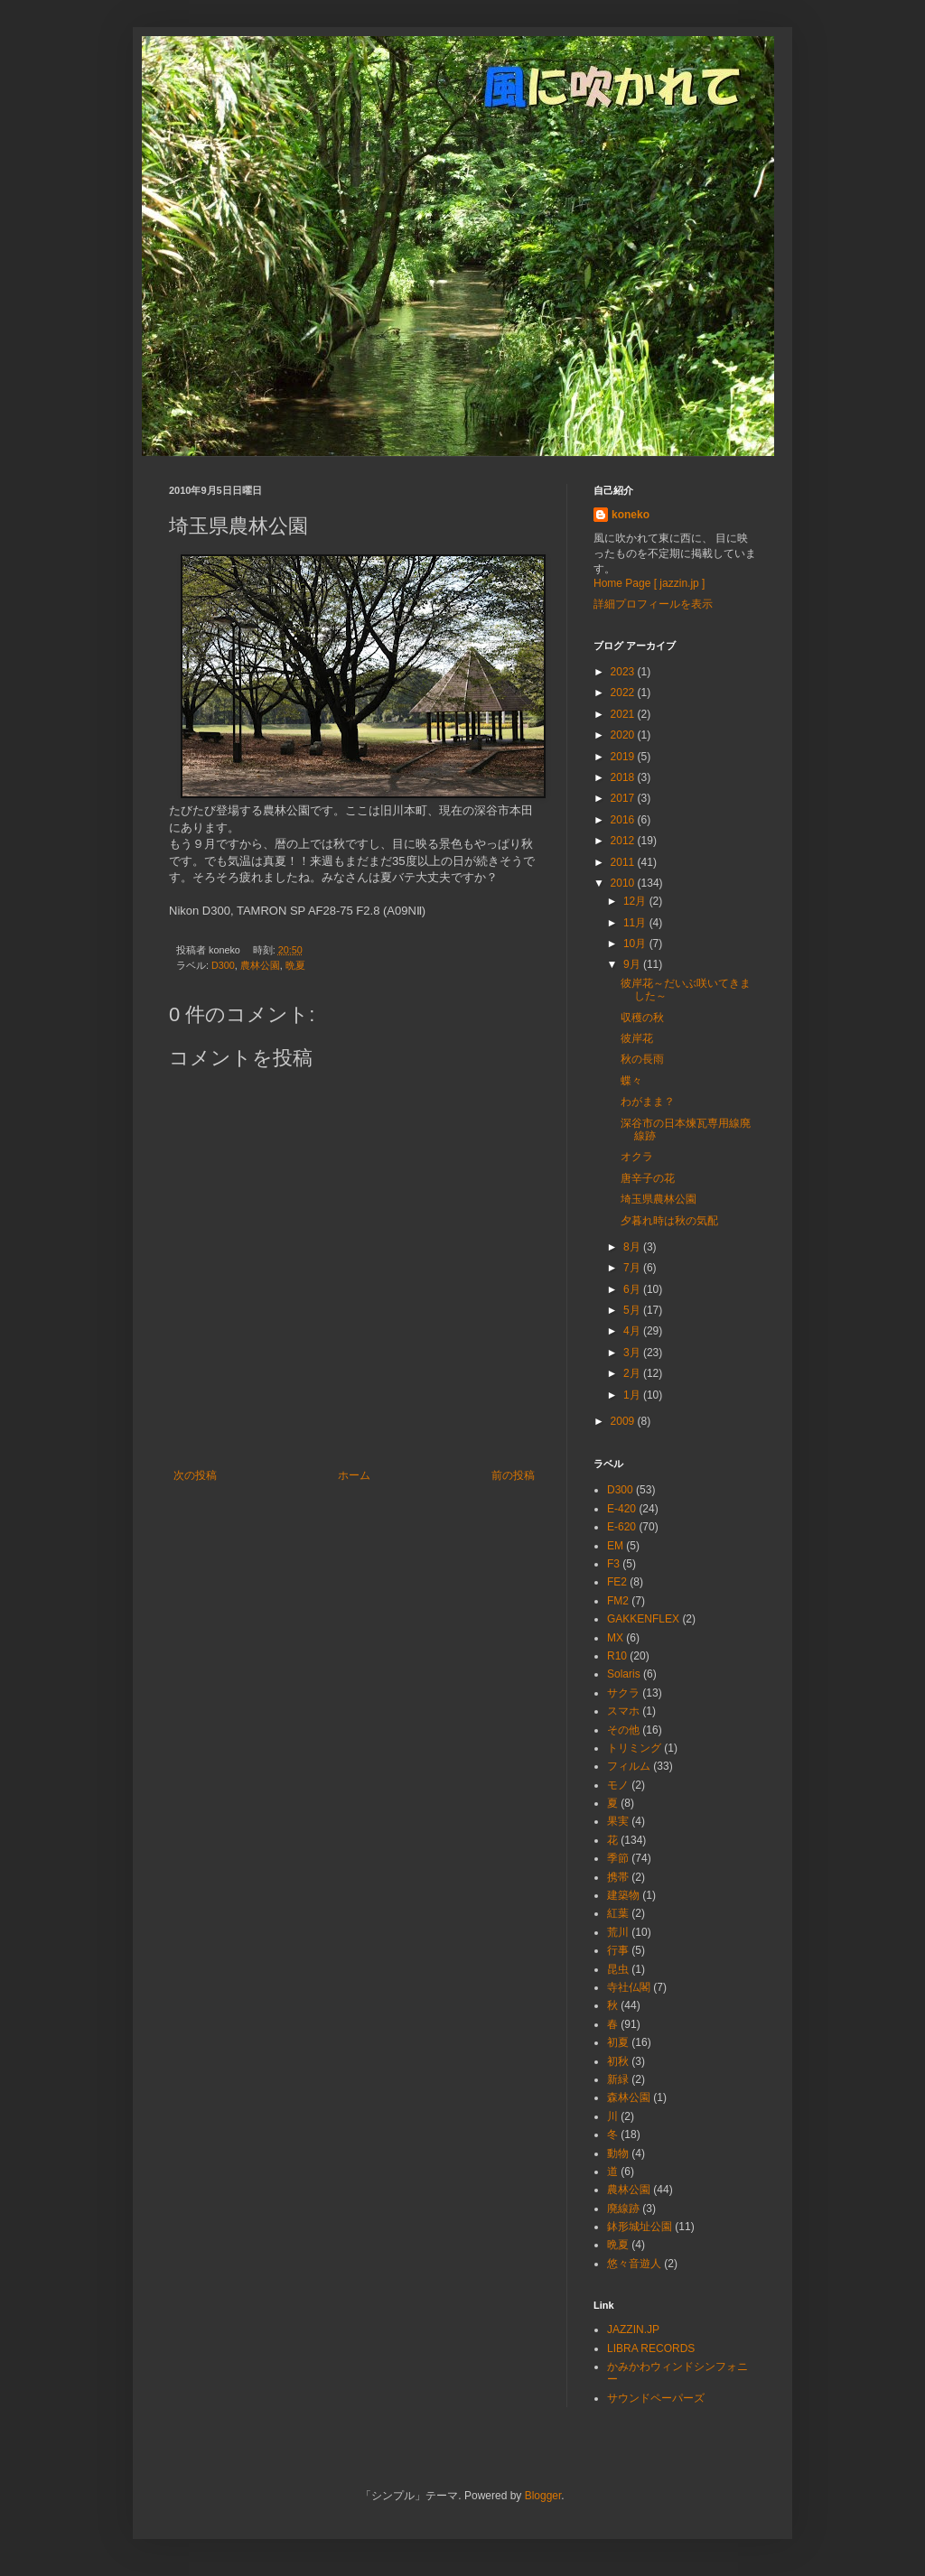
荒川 (618, 1932)
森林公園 (628, 2097)
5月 (633, 1310)
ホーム (354, 1475)
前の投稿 (513, 1475)
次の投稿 (195, 1475)
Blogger (543, 2495)
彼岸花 (637, 1038)
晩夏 (295, 965)
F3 (613, 1564)
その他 (623, 1730)
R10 (617, 1656)
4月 (633, 1331)
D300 (223, 965)
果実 (618, 1821)
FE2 (617, 1582)
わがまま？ (648, 1101)
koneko (630, 514)
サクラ (623, 1693)
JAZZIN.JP (633, 2329)
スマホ (623, 1711)
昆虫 (618, 1969)
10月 (636, 943)
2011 (624, 862)
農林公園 (260, 965)
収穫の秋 (642, 1017)
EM (615, 1545)
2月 (633, 1373)
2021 (624, 714)
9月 (633, 964)
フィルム (628, 1766)
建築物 (623, 1895)
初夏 (618, 2042)
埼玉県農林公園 (658, 1199)
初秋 (618, 2061)
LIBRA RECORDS (651, 2348)
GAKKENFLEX (643, 1619)
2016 (624, 820)
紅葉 (618, 1913)
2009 (624, 1421)
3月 (633, 1352)
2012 (624, 840)
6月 (633, 1289)
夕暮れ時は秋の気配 (669, 1220)
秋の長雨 (642, 1059)
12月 (636, 901)
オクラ (637, 1156)
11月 (636, 922)
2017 (624, 798)
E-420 (621, 1508)
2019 (624, 756)
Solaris (623, 1674)
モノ (618, 1785)
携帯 (618, 1877)
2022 (624, 692)
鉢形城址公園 (639, 2226)
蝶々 (631, 1080)
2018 (624, 777)
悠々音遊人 (634, 2263)
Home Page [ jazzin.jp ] (649, 583)
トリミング (634, 1748)
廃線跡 (623, 2208)
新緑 (618, 2079)
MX (615, 1638)
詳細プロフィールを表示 (653, 604)
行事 (618, 1950)
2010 (624, 883)
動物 (618, 2153)
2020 (624, 735)
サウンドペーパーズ (656, 2398)
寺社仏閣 (628, 1987)
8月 (633, 1247)
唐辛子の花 (648, 1178)
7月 (633, 1267)
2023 (624, 671)
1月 (633, 1395)
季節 (618, 1858)
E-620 (621, 1526)
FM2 (618, 1601)
